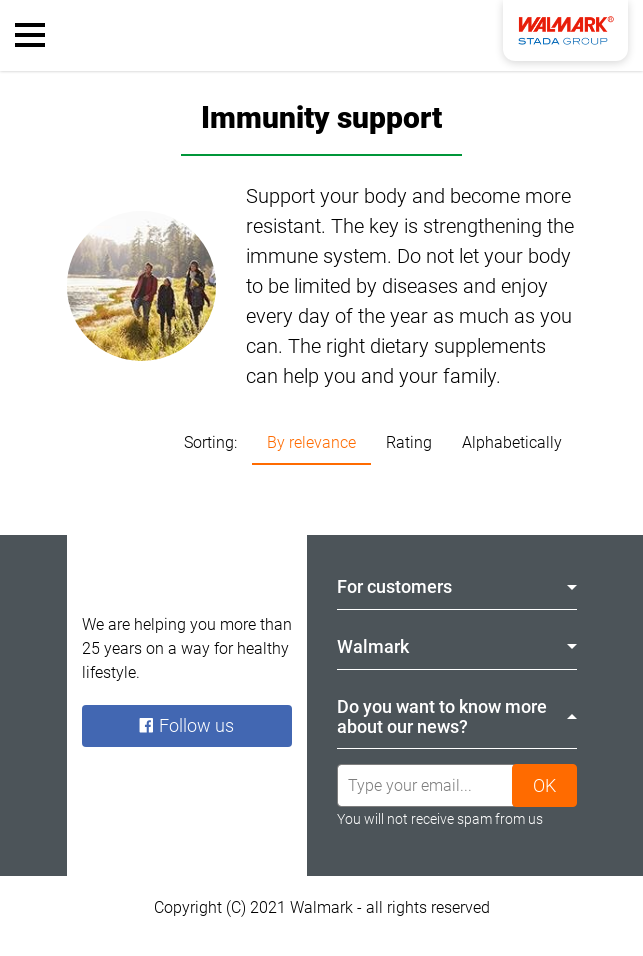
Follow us (186, 725)
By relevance (311, 442)
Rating (409, 442)
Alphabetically (512, 442)
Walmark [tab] (457, 646)
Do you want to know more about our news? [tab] (457, 716)
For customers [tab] (457, 586)
